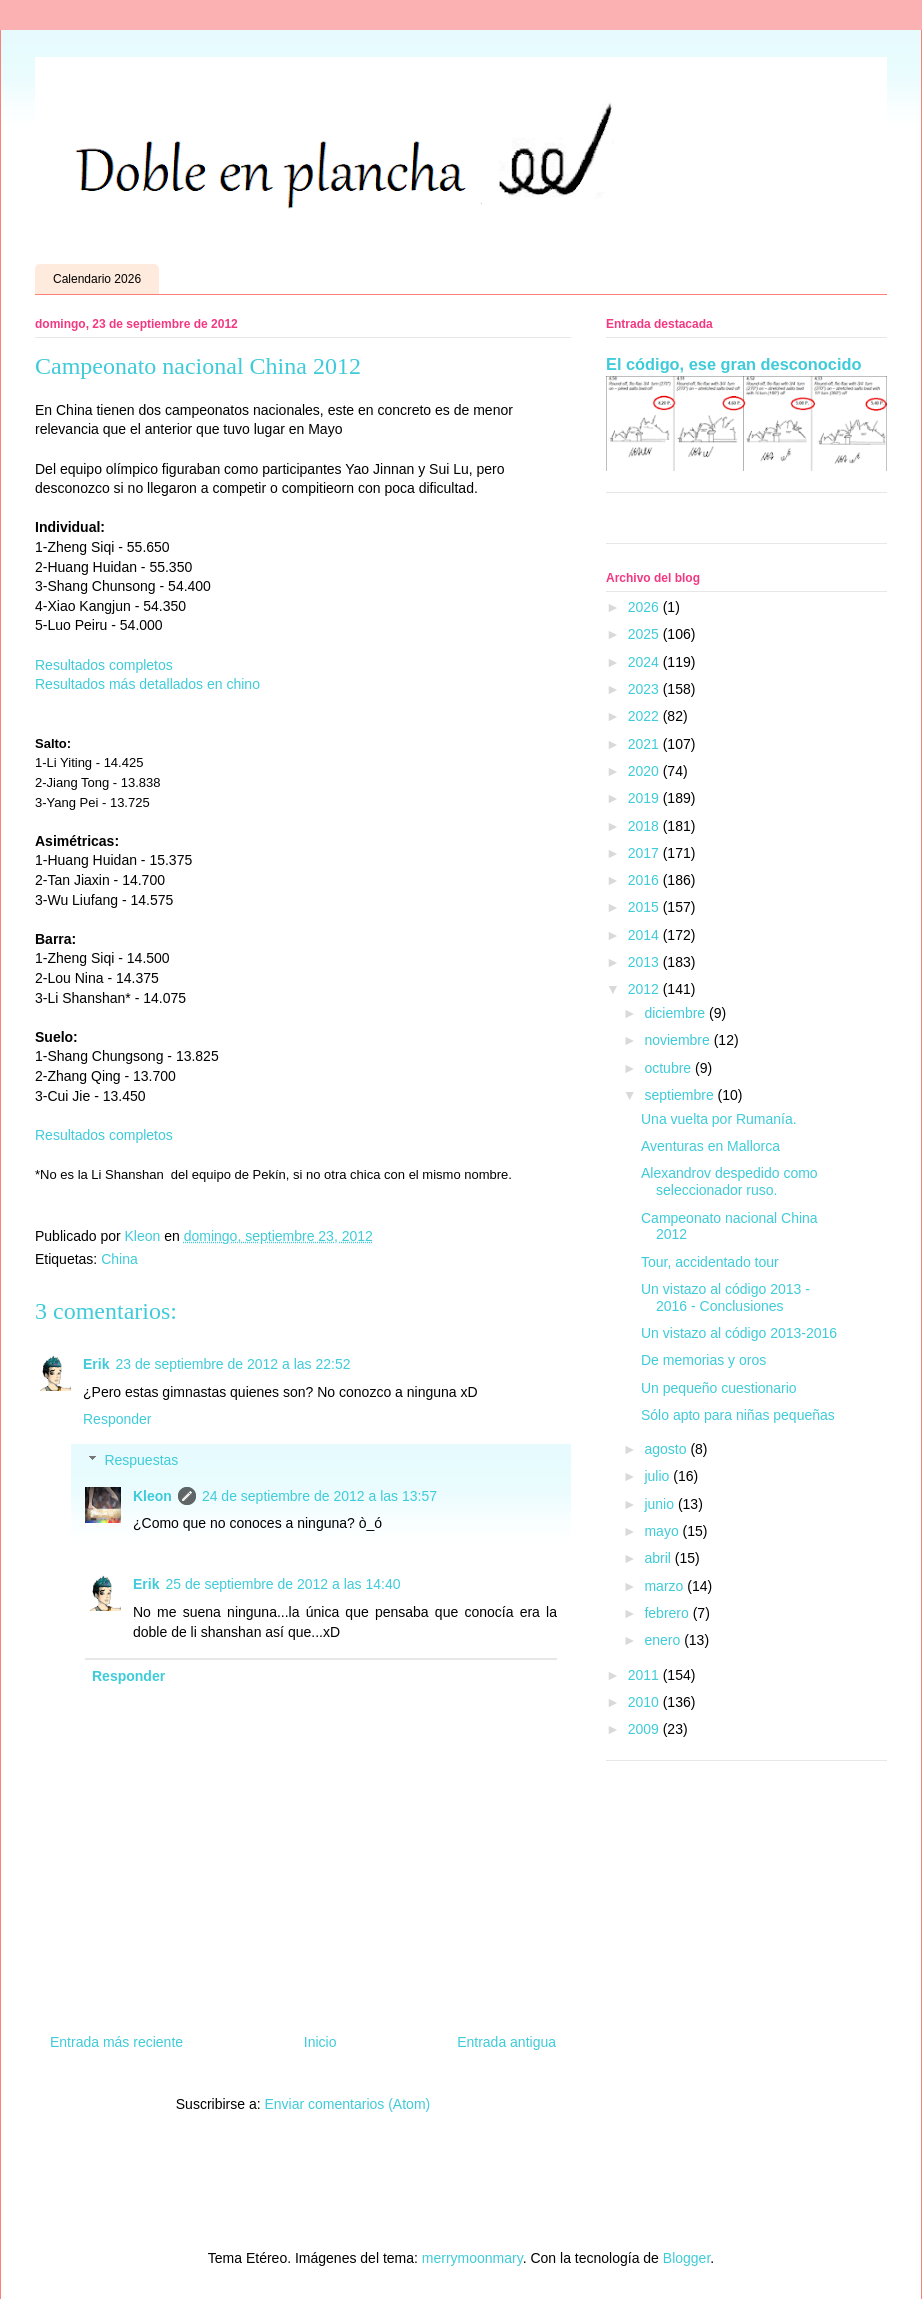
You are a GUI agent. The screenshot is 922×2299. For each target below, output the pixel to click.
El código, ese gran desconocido (733, 364)
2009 (645, 1729)
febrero (668, 1613)
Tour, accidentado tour (710, 1262)
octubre (669, 1068)
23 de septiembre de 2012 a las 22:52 (232, 1364)
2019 (645, 798)
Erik (96, 1364)
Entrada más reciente (116, 2042)
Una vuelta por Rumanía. (719, 1119)
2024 (645, 662)
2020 (645, 771)
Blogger (686, 2258)
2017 (645, 853)
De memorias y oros (703, 1360)
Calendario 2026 (97, 279)
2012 (645, 989)
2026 (645, 607)
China (119, 1259)
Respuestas (141, 1460)
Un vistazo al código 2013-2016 (739, 1333)
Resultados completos (106, 665)
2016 (645, 880)
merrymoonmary (472, 2258)
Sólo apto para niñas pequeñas (738, 1415)
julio (658, 1476)
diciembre (676, 1013)
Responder (117, 1419)
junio (660, 1504)
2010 (645, 1702)
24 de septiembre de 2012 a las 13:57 (319, 1496)
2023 (645, 689)
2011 (645, 1675)
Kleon (152, 1496)
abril (659, 1558)
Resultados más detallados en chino (147, 684)
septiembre (680, 1095)
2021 (645, 744)
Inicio (320, 2042)
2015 (645, 907)
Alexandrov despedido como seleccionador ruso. (729, 1181)
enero (664, 1640)
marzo (665, 1586)
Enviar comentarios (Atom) (347, 2104)
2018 (645, 826)
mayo (663, 1531)
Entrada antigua (506, 2042)
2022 (645, 716)
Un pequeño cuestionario (719, 1388)
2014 (645, 935)
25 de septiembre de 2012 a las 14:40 (282, 1584)
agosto (667, 1449)
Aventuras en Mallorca (710, 1146)
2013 (645, 962)
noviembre (678, 1040)
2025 (645, 634)
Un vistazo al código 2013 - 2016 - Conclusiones (725, 1297)
